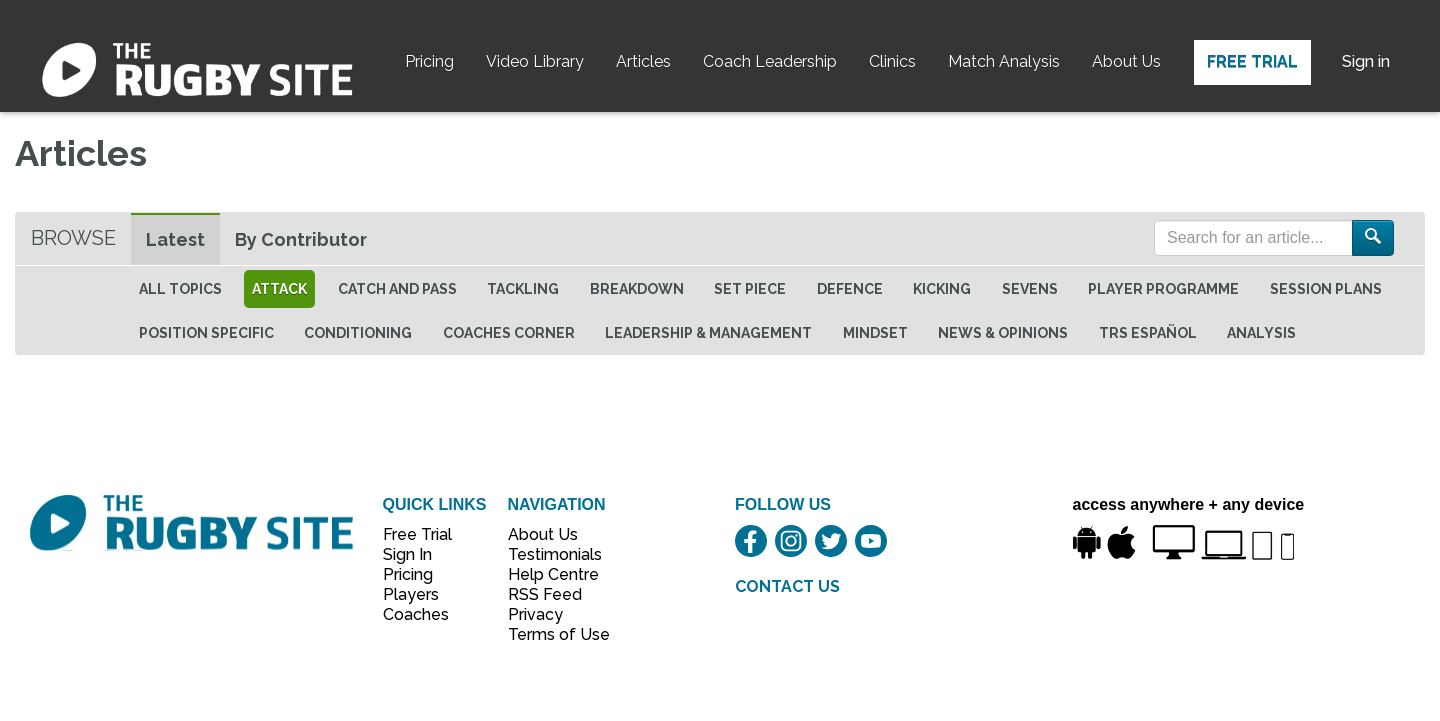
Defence (850, 289)
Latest (175, 239)
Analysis (1261, 333)
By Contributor (301, 239)
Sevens (1030, 289)
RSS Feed (547, 594)
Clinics (892, 61)
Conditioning (358, 333)
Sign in (1366, 61)
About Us (1126, 61)
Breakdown (637, 289)
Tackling (523, 289)
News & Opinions (1003, 333)
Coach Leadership (770, 61)
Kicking (942, 289)
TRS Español (1148, 333)
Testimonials (548, 554)
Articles (643, 61)
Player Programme (1163, 289)
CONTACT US (787, 586)
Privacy (535, 614)
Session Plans (1326, 289)
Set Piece (750, 289)
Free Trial (1252, 61)
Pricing (429, 61)
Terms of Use (548, 634)
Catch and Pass (397, 289)
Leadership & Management (708, 333)
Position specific (206, 333)
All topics (180, 289)
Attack (279, 289)
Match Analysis (1004, 61)
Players (411, 594)
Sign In (407, 554)
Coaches (416, 614)
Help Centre (548, 574)
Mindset (875, 333)
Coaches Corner (509, 333)
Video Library (535, 61)
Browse (73, 238)
